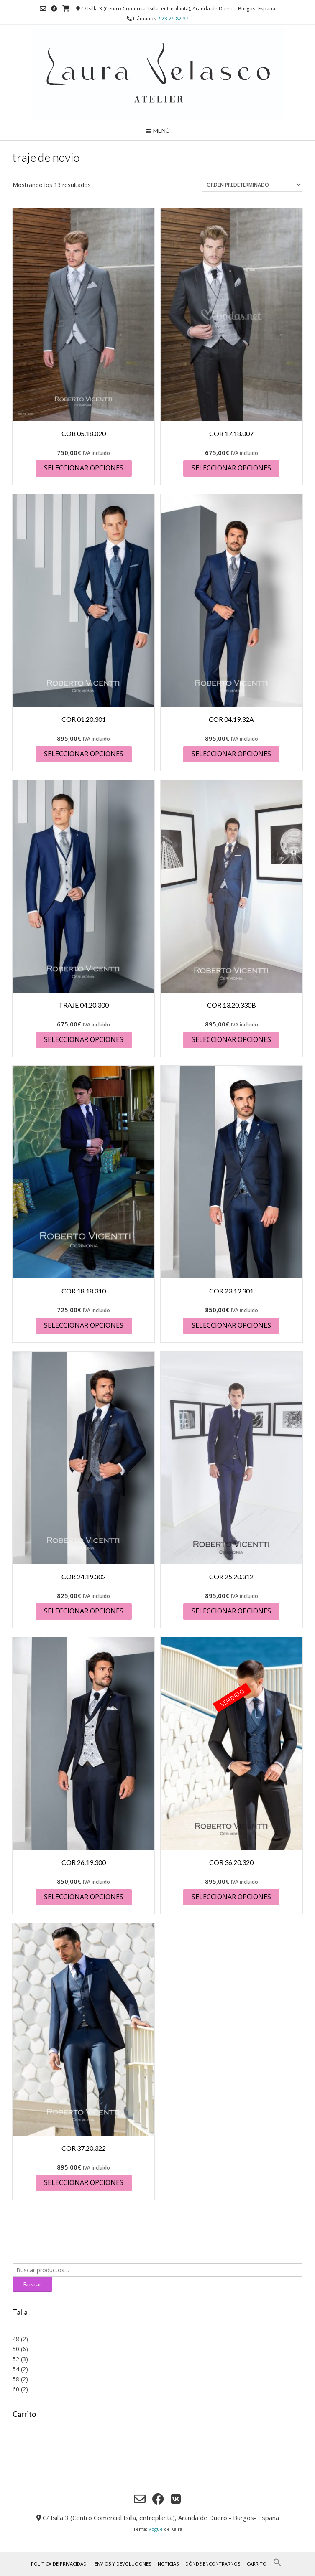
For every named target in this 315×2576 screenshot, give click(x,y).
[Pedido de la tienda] (252, 185)
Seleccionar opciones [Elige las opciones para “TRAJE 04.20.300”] (83, 1039)
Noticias (168, 2564)
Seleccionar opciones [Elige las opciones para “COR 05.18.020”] (83, 468)
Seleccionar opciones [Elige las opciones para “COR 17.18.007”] (231, 468)
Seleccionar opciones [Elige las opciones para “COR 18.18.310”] (83, 1325)
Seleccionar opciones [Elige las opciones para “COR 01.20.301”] (83, 753)
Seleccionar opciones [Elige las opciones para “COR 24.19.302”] (83, 1611)
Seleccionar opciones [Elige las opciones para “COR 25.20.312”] (231, 1611)
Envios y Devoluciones (123, 2564)
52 (16, 2359)
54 (16, 2369)
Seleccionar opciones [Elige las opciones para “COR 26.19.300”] (83, 1896)
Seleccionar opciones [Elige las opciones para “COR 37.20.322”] (83, 2182)
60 (16, 2389)
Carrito (256, 2564)
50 (16, 2349)
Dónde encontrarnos (212, 2564)
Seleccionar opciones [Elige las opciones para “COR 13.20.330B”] (231, 1039)
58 (16, 2379)
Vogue (156, 2529)
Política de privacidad (59, 2564)
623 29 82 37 (174, 18)
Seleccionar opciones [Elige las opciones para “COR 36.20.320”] (231, 1896)
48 (16, 2339)
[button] (277, 2564)
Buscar (32, 2284)
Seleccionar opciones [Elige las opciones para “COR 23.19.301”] (231, 1325)
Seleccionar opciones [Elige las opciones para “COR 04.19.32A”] (231, 753)
